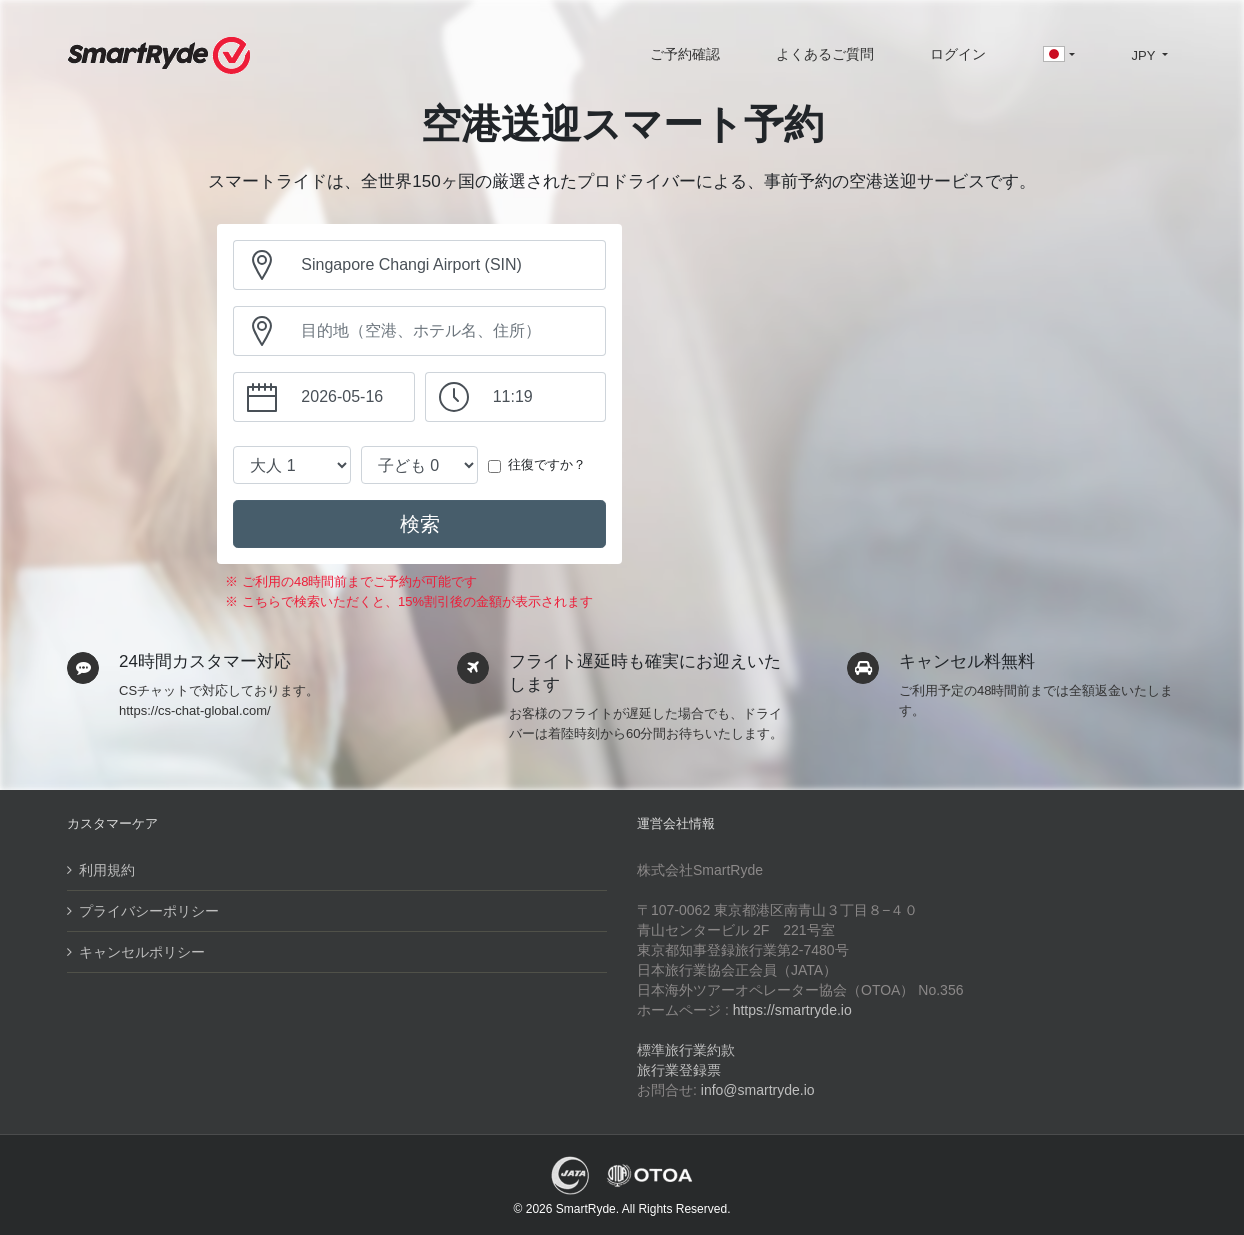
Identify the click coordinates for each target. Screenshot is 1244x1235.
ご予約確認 (685, 54)
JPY (1144, 55)
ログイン (958, 54)
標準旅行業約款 (686, 1050)
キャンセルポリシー (142, 952)
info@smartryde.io (758, 1090)
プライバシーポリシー (149, 911)
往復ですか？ (547, 464)
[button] (1058, 56)
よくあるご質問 (825, 54)
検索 (420, 524)
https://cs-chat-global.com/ (195, 710)
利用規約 (107, 870)
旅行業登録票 (679, 1070)
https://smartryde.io (792, 1010)
